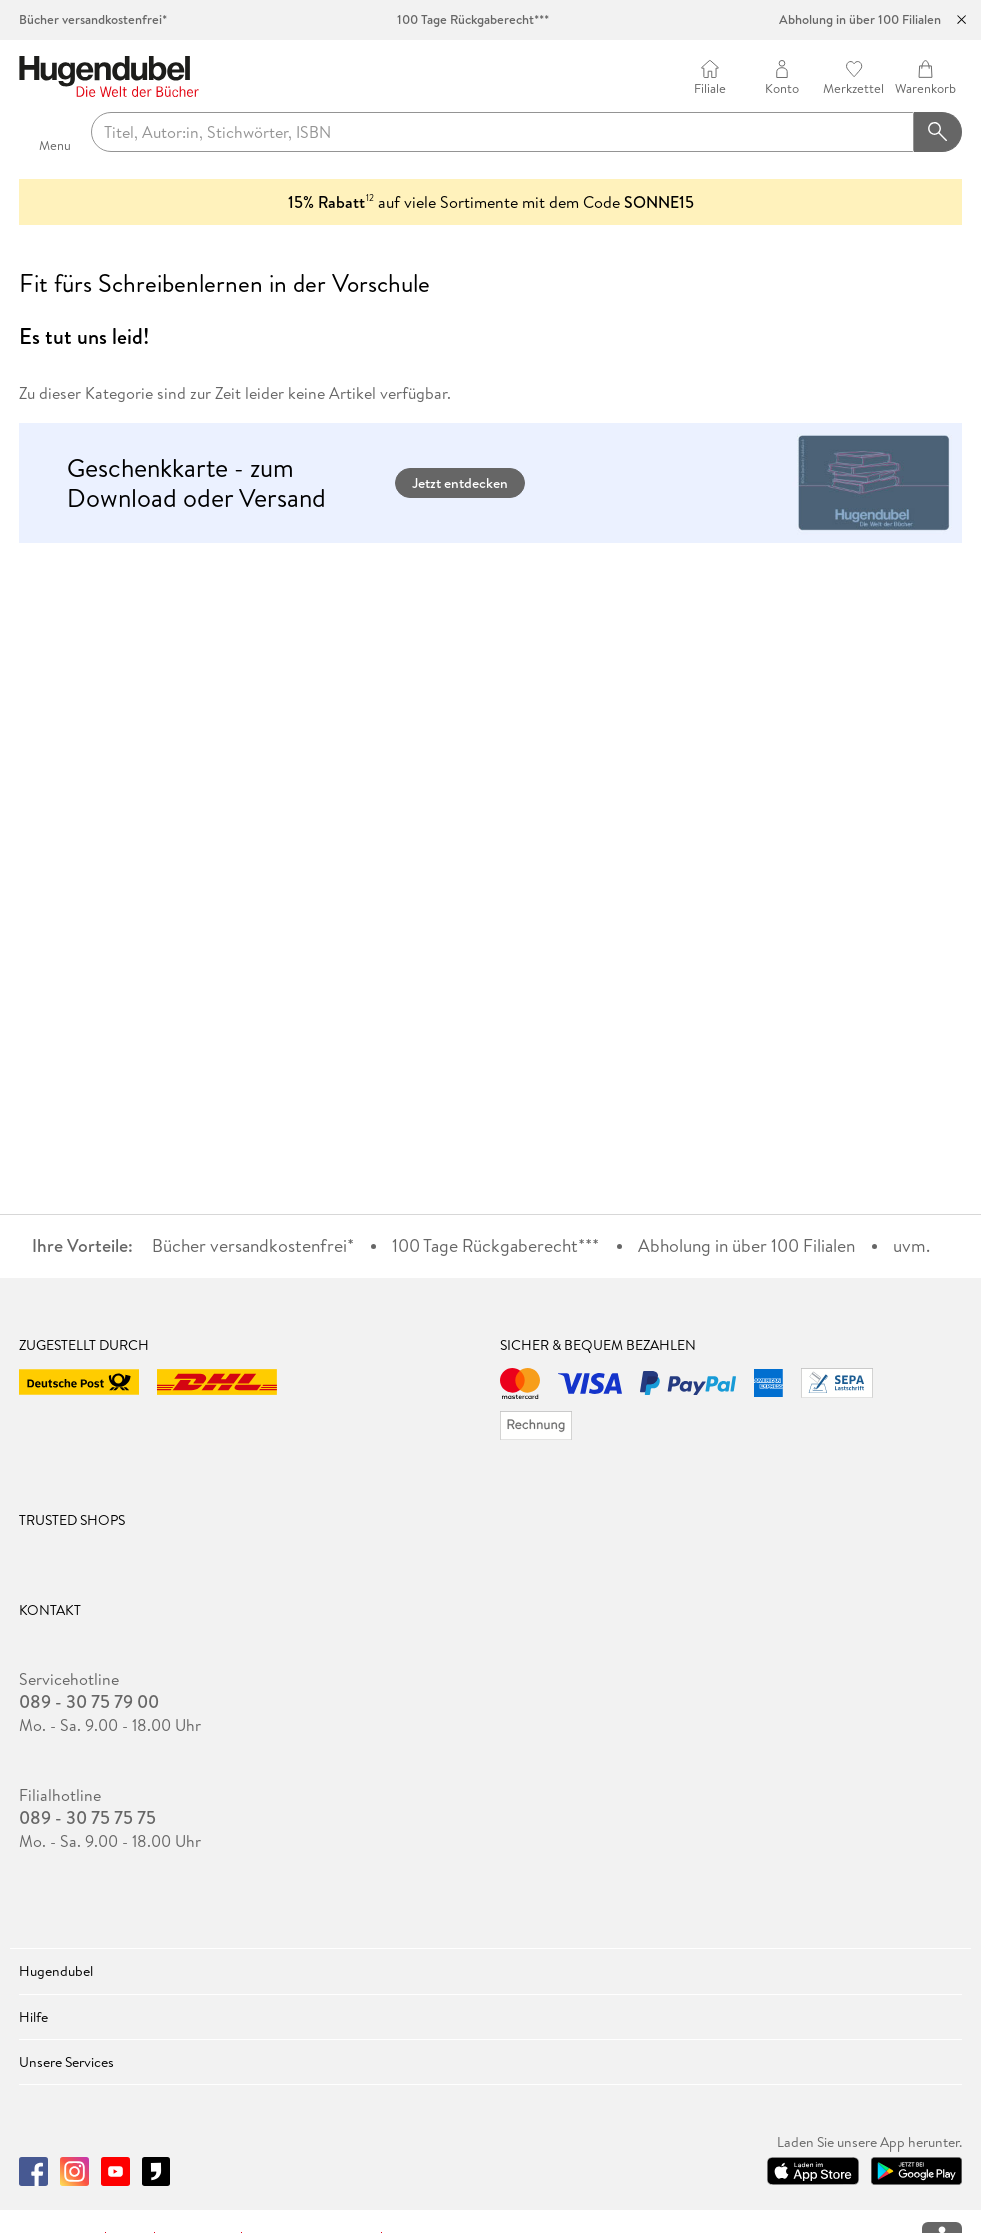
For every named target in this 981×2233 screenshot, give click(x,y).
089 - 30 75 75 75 (87, 1818)
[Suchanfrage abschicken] (938, 132)
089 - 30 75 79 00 (89, 1702)
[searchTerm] (502, 132)
